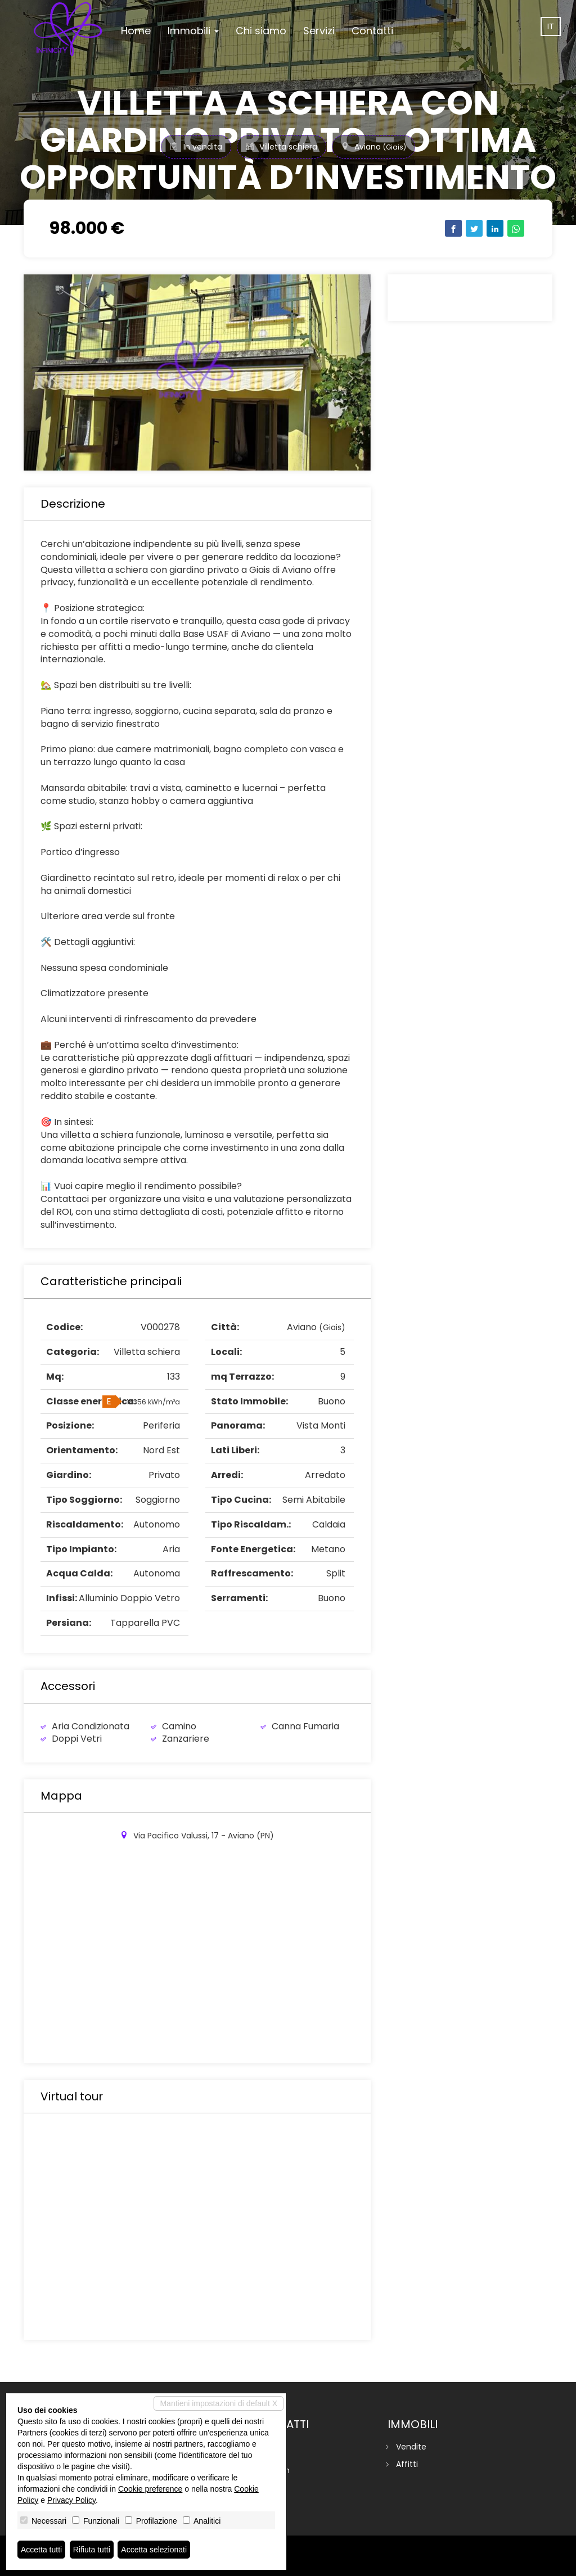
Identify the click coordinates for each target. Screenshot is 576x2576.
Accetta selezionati (154, 2549)
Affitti (407, 2464)
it (550, 26)
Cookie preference (150, 2488)
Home (136, 31)
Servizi (319, 31)
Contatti (372, 31)
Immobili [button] (193, 31)
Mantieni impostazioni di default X (218, 2403)
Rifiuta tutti (91, 2549)
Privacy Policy (71, 2500)
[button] (49, 372)
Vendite (411, 2446)
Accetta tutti (41, 2549)
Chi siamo (261, 31)
